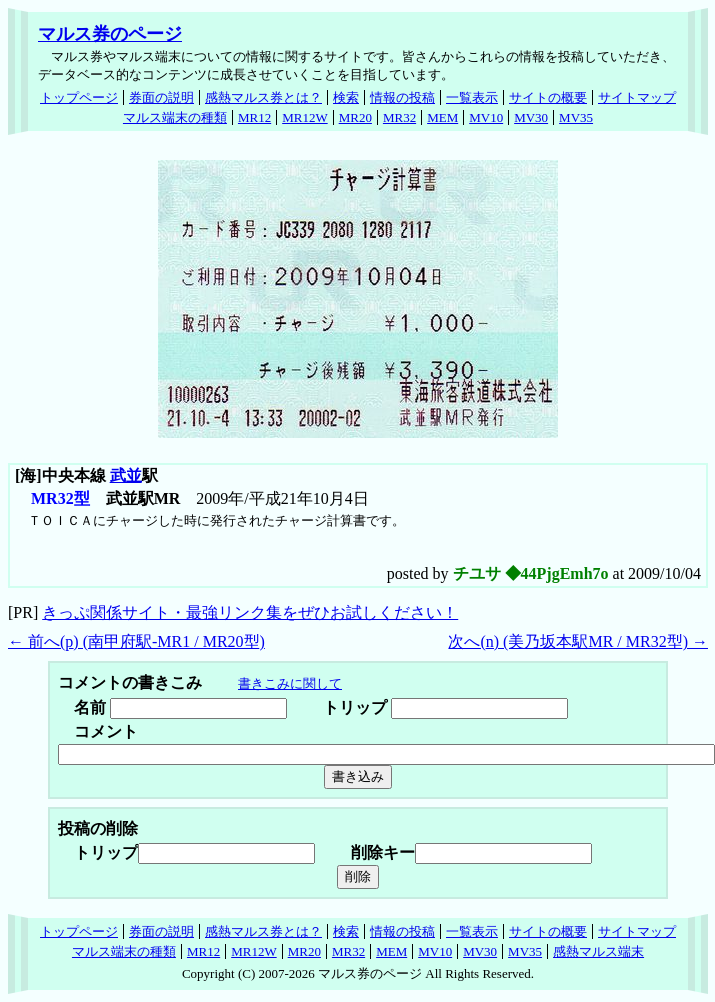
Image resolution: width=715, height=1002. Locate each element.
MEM (442, 117)
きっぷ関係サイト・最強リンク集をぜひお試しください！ (250, 612)
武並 (126, 475)
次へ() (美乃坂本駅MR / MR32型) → (578, 641)
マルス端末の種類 (175, 117)
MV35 (576, 117)
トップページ (79, 97)
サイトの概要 (548, 97)
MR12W (305, 117)
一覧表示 (472, 97)
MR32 (399, 117)
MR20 (355, 117)
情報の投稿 (402, 97)
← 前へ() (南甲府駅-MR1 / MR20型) (136, 641)
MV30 (531, 117)
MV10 (486, 117)
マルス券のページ (110, 34)
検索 (346, 97)
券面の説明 (161, 97)
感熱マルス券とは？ (263, 97)
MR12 (254, 117)
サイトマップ (637, 97)
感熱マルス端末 (598, 951)
